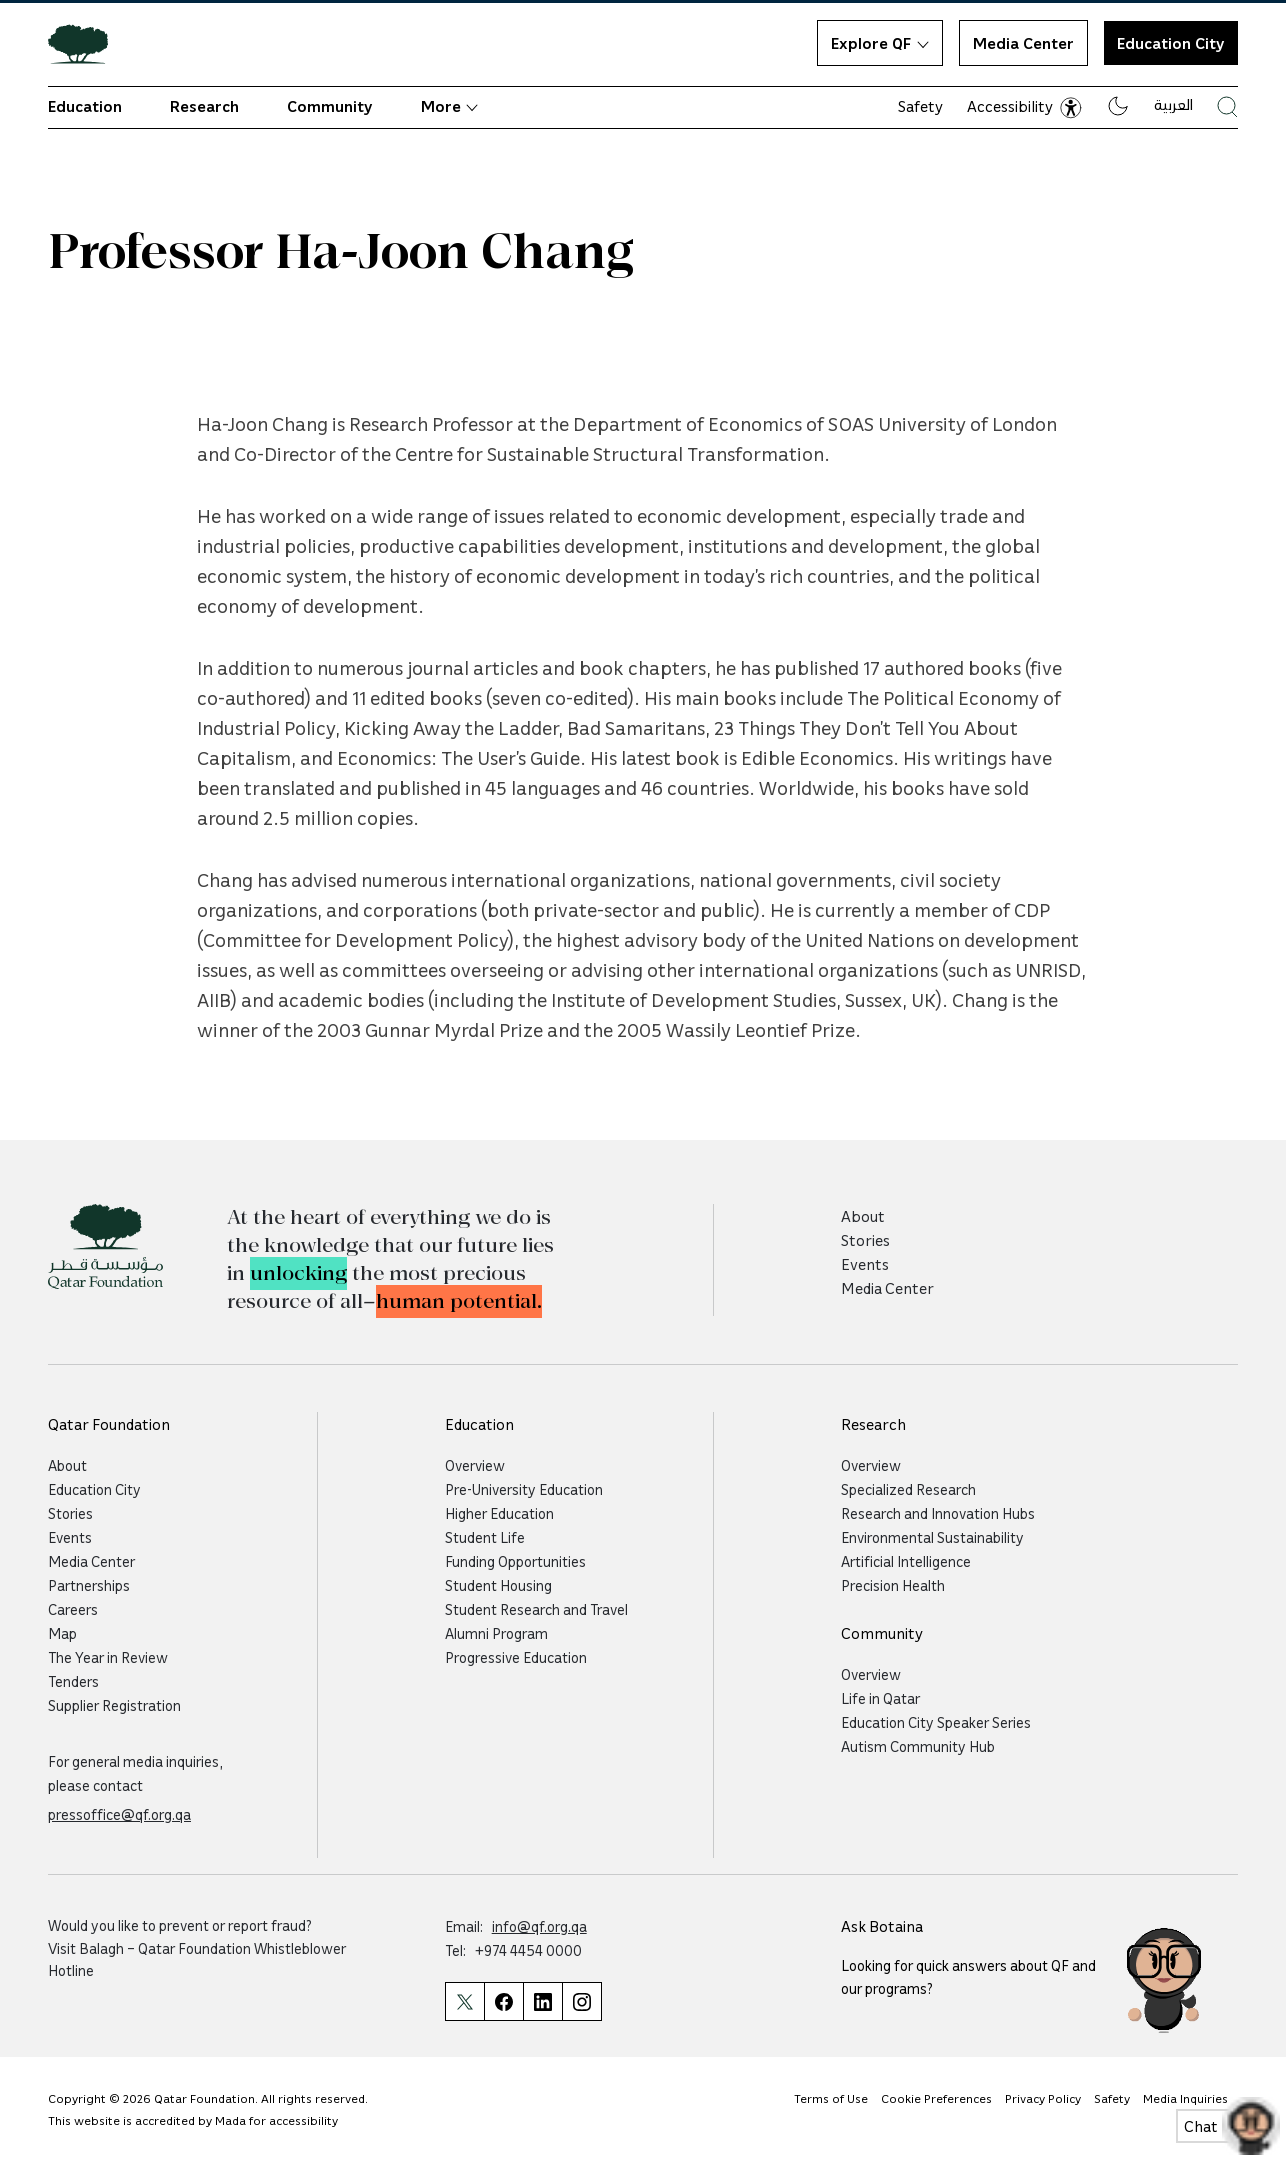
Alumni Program (496, 1633)
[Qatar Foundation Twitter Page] (464, 2001)
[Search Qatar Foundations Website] (1227, 106)
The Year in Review (108, 1657)
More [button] (449, 106)
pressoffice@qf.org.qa (119, 1814)
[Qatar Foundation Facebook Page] (503, 2001)
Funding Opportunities (515, 1561)
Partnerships (89, 1585)
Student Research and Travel (536, 1609)
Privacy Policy (1043, 2098)
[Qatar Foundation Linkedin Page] (542, 2001)
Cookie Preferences (936, 2098)
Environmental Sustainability (932, 1537)
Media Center (1023, 43)
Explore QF (880, 43)
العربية (1173, 104)
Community (330, 106)
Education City (1171, 43)
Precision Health (893, 1585)
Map (62, 1633)
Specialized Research (908, 1489)
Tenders (73, 1681)
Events (865, 1264)
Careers (73, 1609)
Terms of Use (831, 2098)
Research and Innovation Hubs (938, 1513)
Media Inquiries (1185, 2098)
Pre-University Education (524, 1489)
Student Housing (498, 1585)
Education (85, 106)
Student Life (485, 1537)
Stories (865, 1240)
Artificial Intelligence (906, 1561)
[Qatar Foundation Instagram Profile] (582, 2001)
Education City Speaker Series (936, 1722)
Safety (920, 106)
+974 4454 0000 (528, 1950)
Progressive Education (516, 1657)
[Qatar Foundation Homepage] (86, 43)
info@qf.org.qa (539, 1926)
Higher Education (499, 1513)
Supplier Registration (114, 1705)
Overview (475, 1465)
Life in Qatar (880, 1698)
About (863, 1216)
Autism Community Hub (918, 1746)
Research (204, 106)
